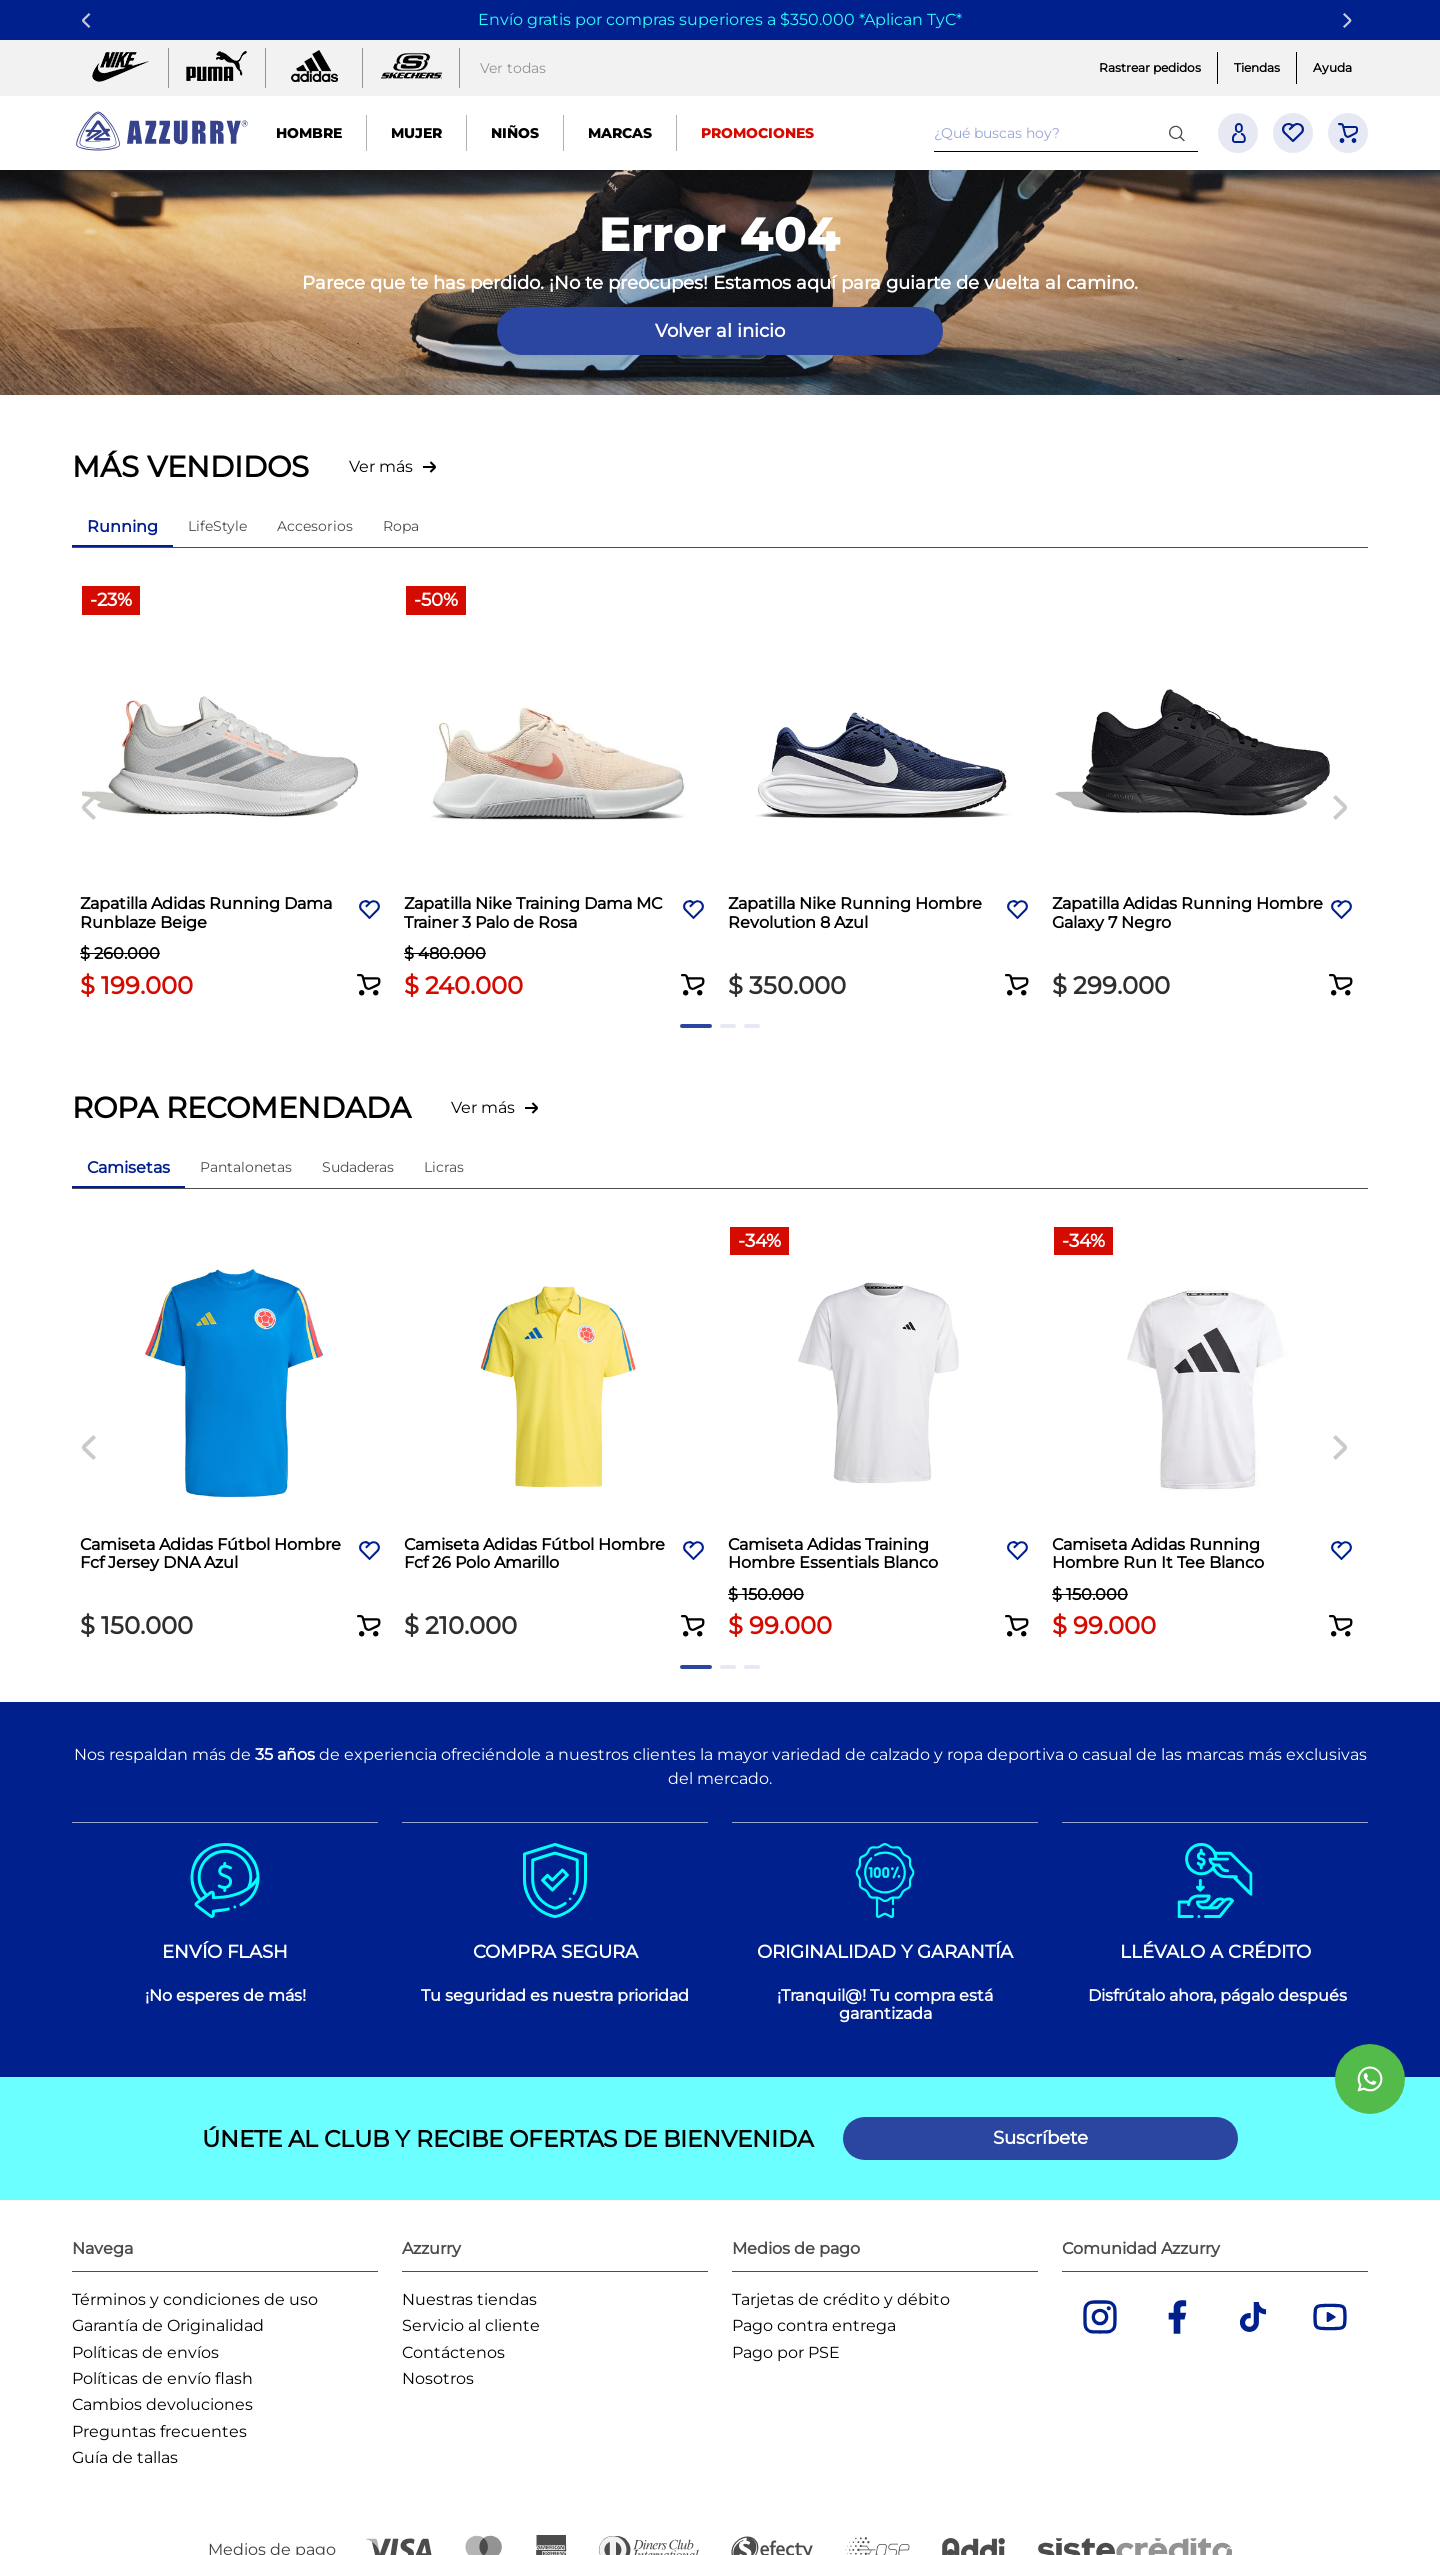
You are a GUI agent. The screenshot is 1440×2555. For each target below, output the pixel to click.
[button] (369, 969)
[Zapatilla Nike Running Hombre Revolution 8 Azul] (882, 793)
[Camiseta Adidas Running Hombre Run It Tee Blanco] (1206, 1430)
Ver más (381, 466)
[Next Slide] (1350, 20)
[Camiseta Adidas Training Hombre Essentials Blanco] (882, 1430)
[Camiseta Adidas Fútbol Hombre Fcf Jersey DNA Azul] (234, 1430)
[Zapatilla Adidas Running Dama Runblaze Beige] (234, 793)
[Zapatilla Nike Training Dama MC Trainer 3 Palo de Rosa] (558, 793)
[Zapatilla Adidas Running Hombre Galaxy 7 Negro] (1206, 793)
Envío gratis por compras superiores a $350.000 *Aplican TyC (717, 19)
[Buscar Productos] (1181, 132)
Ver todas (513, 68)
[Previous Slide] (89, 20)
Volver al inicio (720, 331)
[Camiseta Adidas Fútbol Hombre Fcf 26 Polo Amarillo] (558, 1430)
